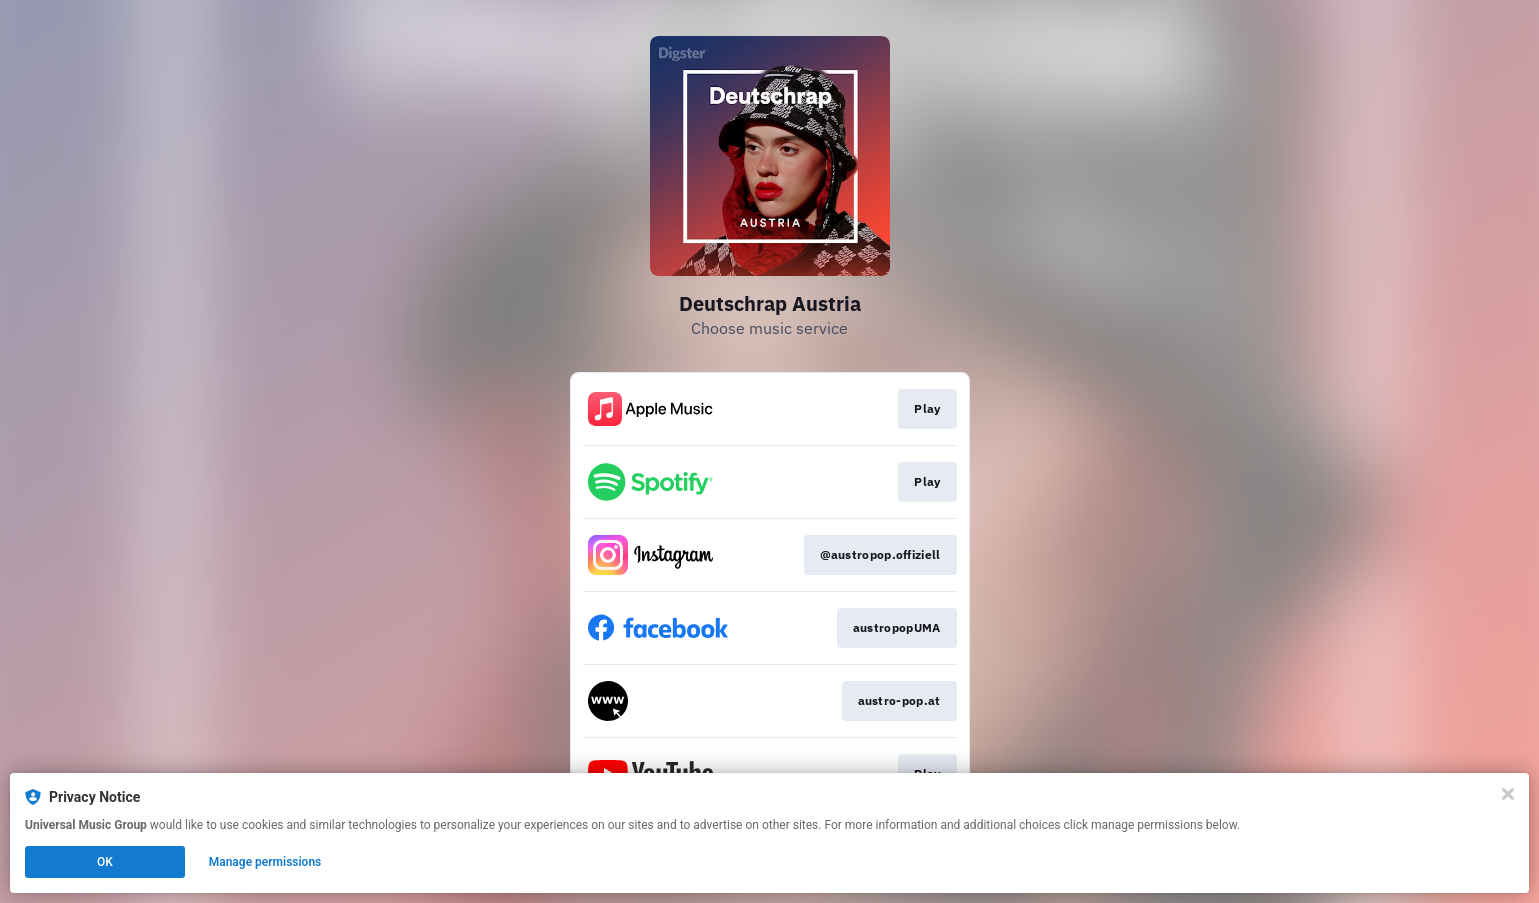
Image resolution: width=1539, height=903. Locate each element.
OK (105, 862)
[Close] (1508, 794)
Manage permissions (265, 862)
